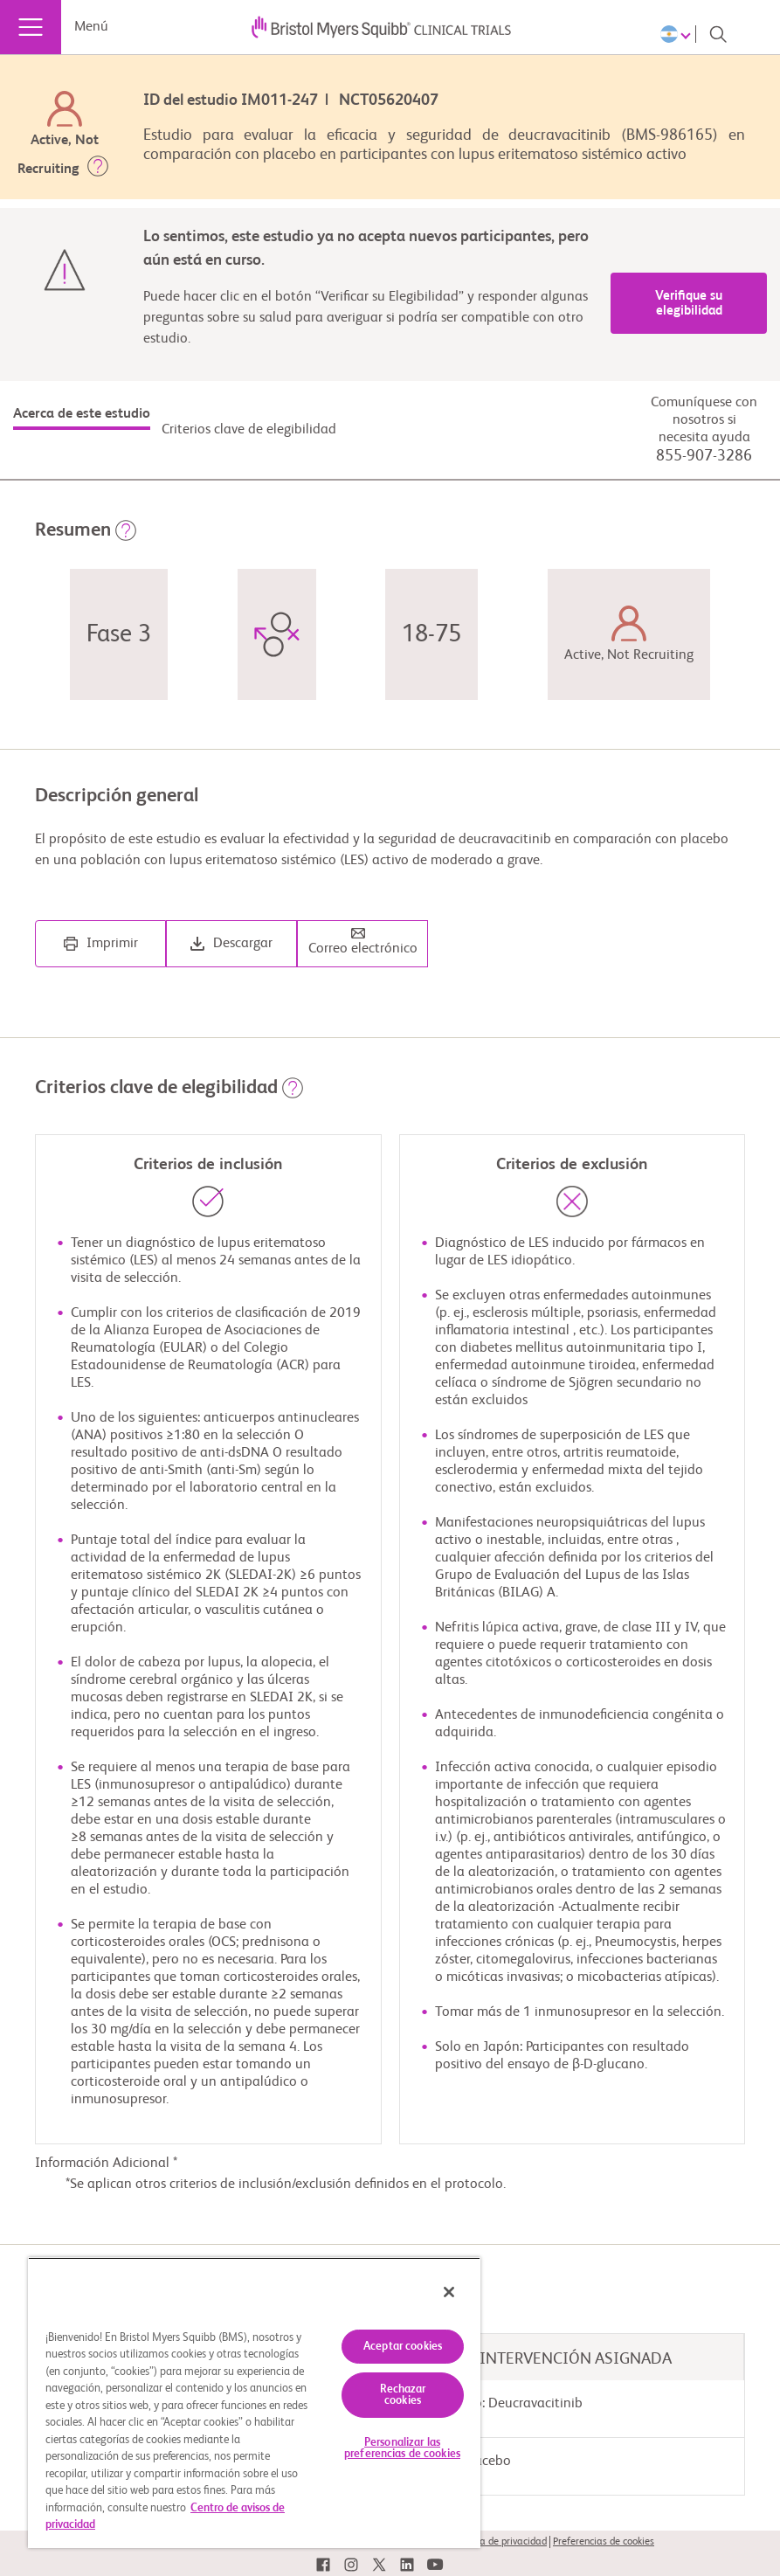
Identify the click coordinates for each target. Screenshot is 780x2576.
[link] (323, 2565)
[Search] (718, 34)
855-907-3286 (704, 456)
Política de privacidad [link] (500, 2542)
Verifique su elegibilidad (688, 303)
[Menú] (30, 27)
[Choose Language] (678, 34)
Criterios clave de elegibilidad (249, 430)
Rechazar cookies (403, 2395)
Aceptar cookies (402, 2346)
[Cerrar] (449, 2292)
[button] (98, 169)
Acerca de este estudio (81, 414)
